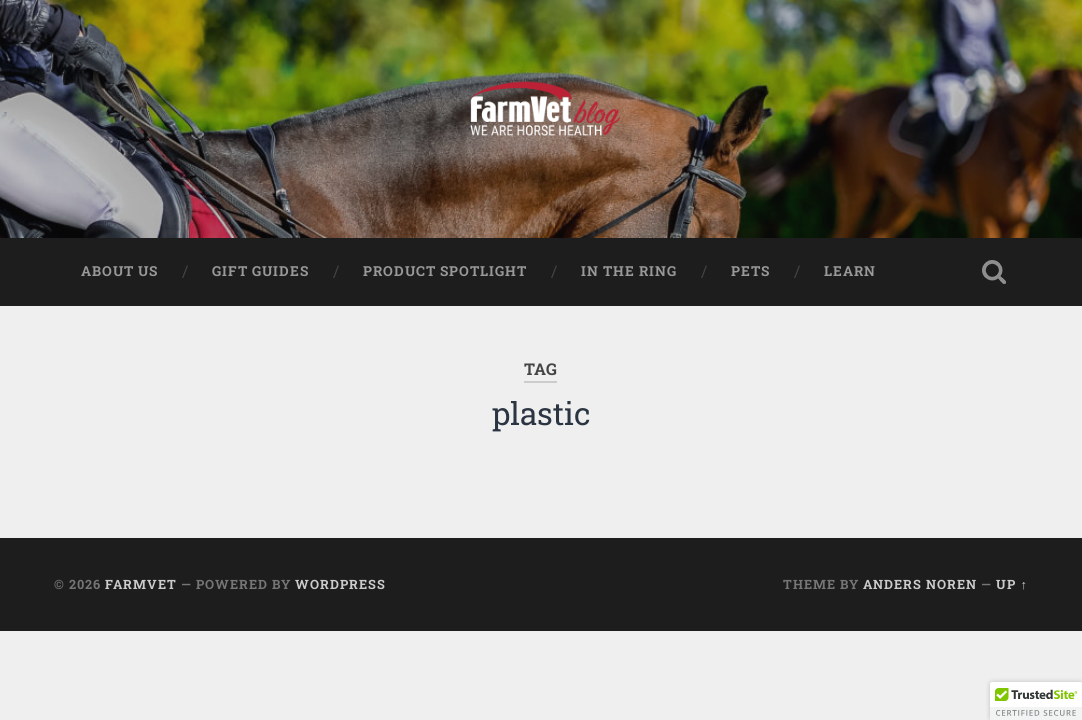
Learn (850, 271)
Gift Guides (260, 271)
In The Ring (629, 271)
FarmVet (141, 584)
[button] (1036, 701)
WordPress (340, 584)
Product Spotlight (445, 271)
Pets (750, 271)
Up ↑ (1011, 584)
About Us (119, 271)
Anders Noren (920, 584)
